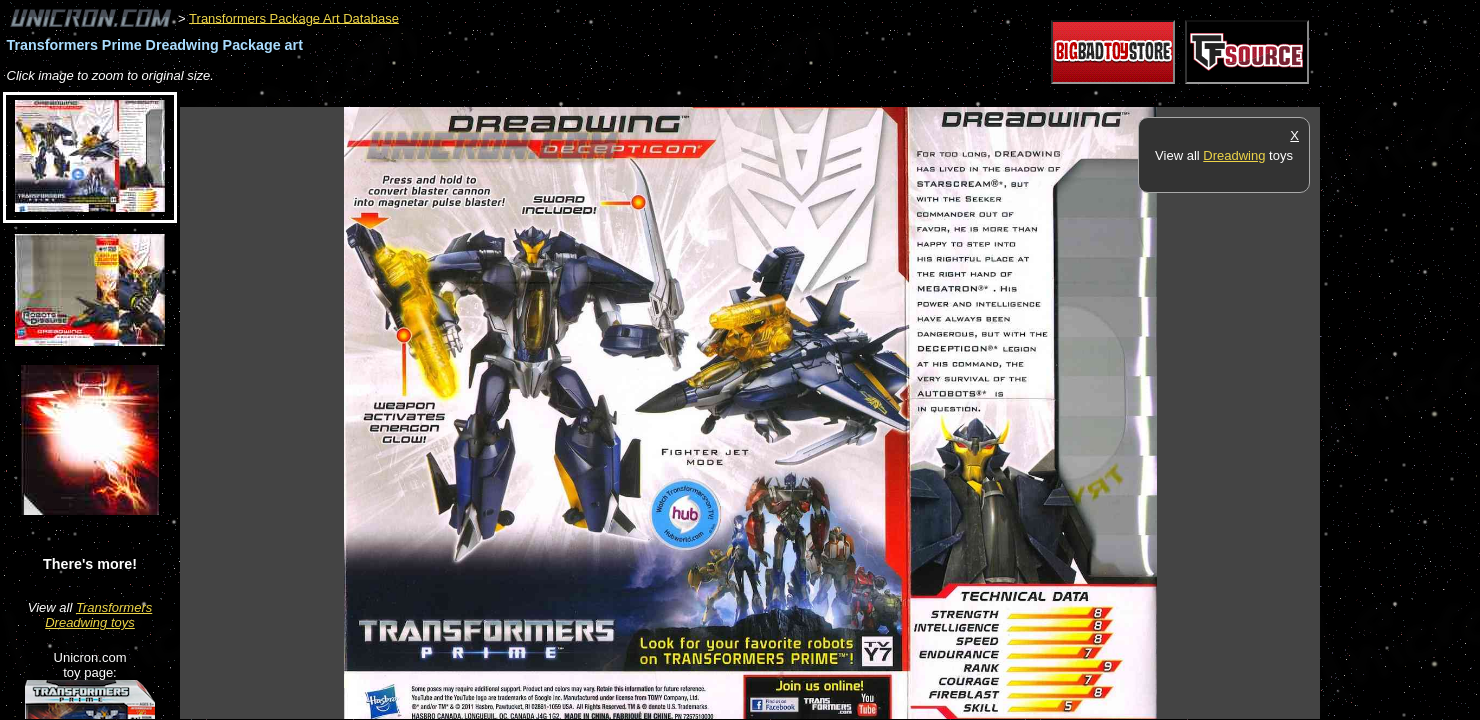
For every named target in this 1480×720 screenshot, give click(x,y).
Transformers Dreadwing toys (98, 615)
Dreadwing (1234, 155)
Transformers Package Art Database (294, 17)
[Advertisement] (544, 96)
